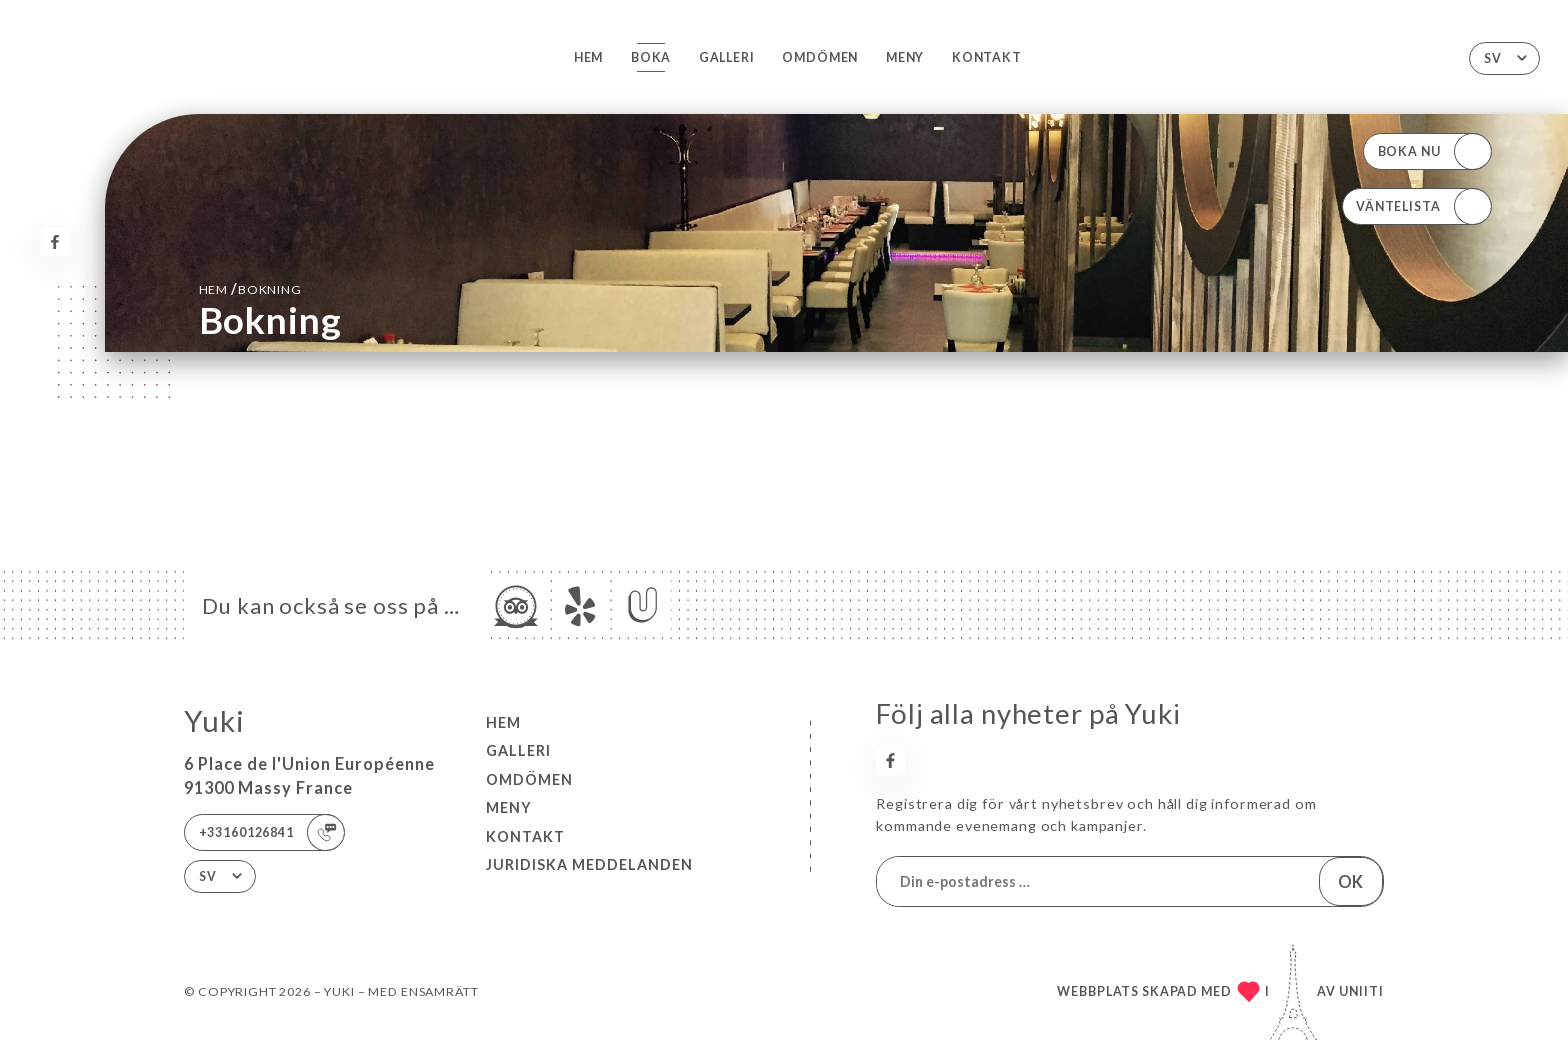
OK (1350, 881)
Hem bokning (250, 288)
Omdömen (820, 57)
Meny (905, 57)
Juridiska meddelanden (589, 864)
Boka (651, 57)
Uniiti (1361, 991)
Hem (589, 57)
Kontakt (987, 57)
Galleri (727, 57)
